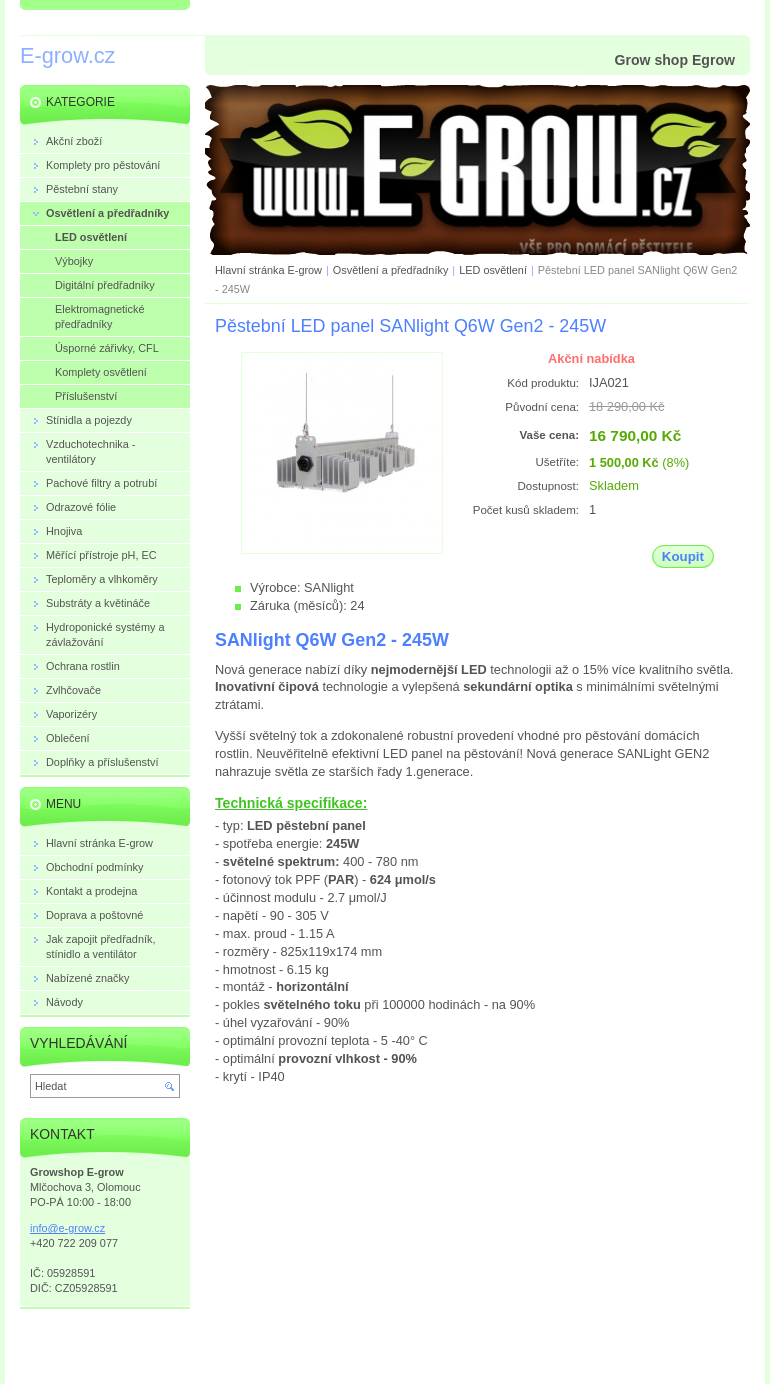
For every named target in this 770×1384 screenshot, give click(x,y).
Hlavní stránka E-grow (268, 270)
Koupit (683, 556)
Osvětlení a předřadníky (390, 270)
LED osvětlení (493, 270)
